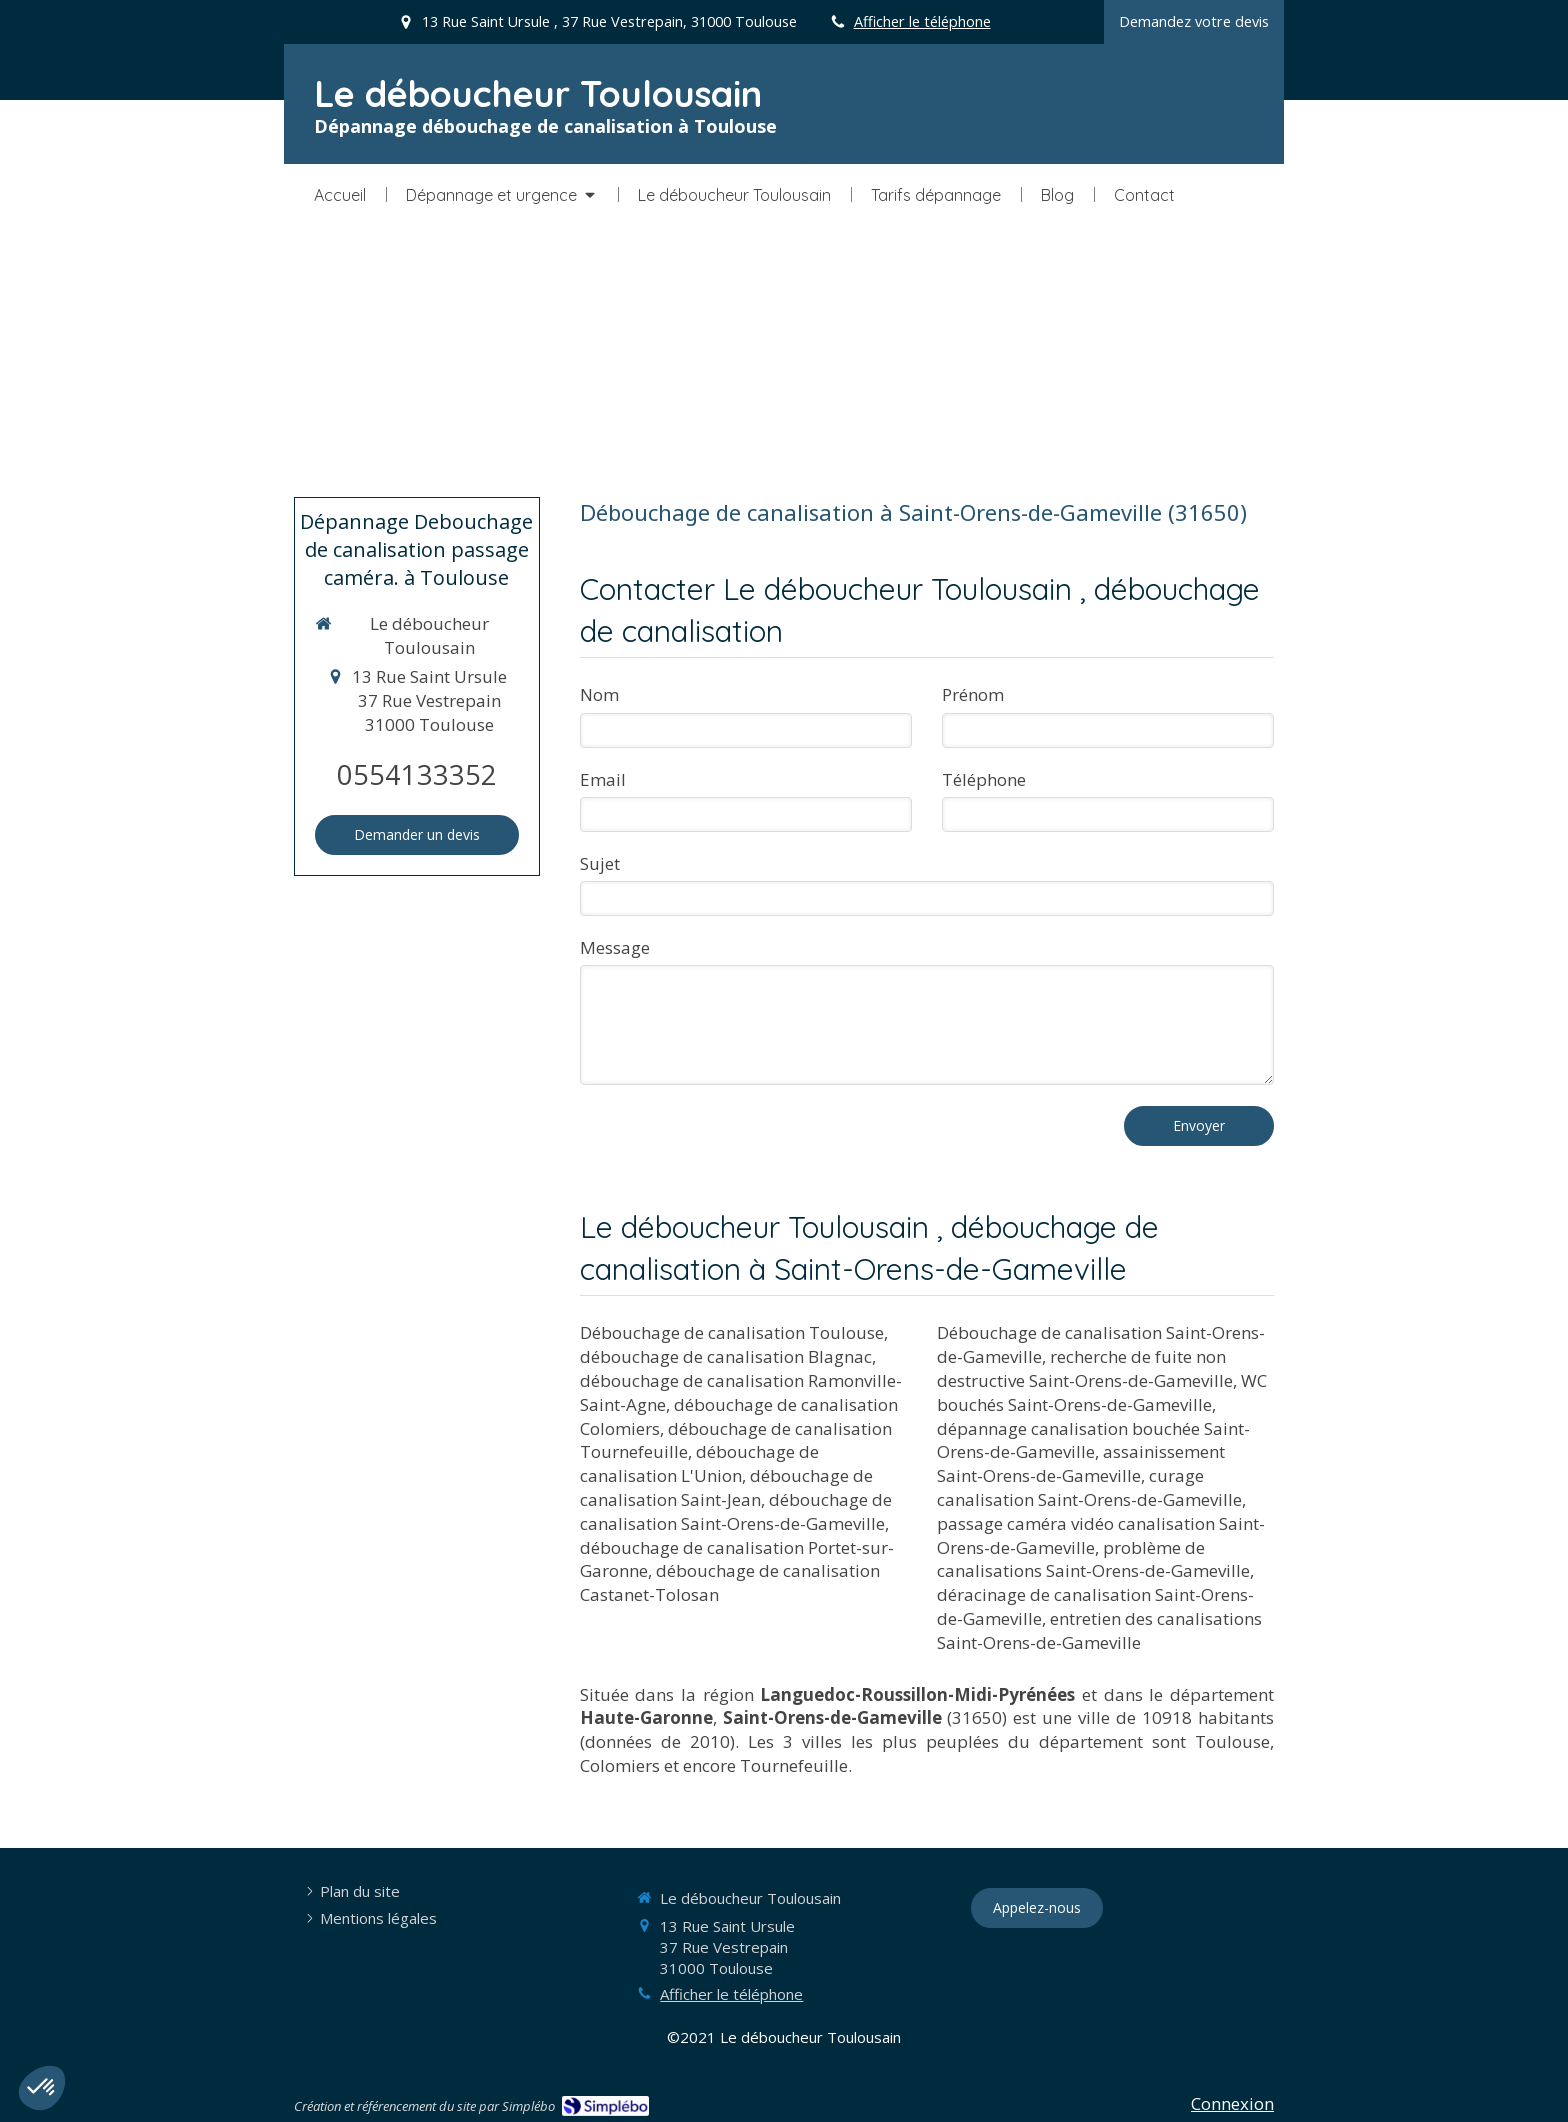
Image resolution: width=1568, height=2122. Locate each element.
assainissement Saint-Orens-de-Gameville (1081, 1463)
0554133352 (417, 774)
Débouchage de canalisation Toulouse (732, 1332)
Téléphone (984, 779)
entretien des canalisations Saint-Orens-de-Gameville (1099, 1630)
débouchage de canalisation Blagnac (726, 1356)
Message (615, 947)
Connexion (1232, 2103)
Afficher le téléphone (922, 21)
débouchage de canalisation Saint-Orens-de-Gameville (736, 1511)
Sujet (600, 863)
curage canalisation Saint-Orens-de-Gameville (1089, 1487)
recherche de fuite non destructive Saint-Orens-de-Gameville (1085, 1368)
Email (603, 779)
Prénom (973, 694)
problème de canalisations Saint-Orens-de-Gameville (1093, 1559)
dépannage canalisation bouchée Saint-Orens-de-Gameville (1093, 1440)
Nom (599, 694)
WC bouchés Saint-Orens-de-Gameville (1102, 1392)
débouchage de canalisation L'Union (699, 1463)
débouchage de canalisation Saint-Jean (726, 1487)
